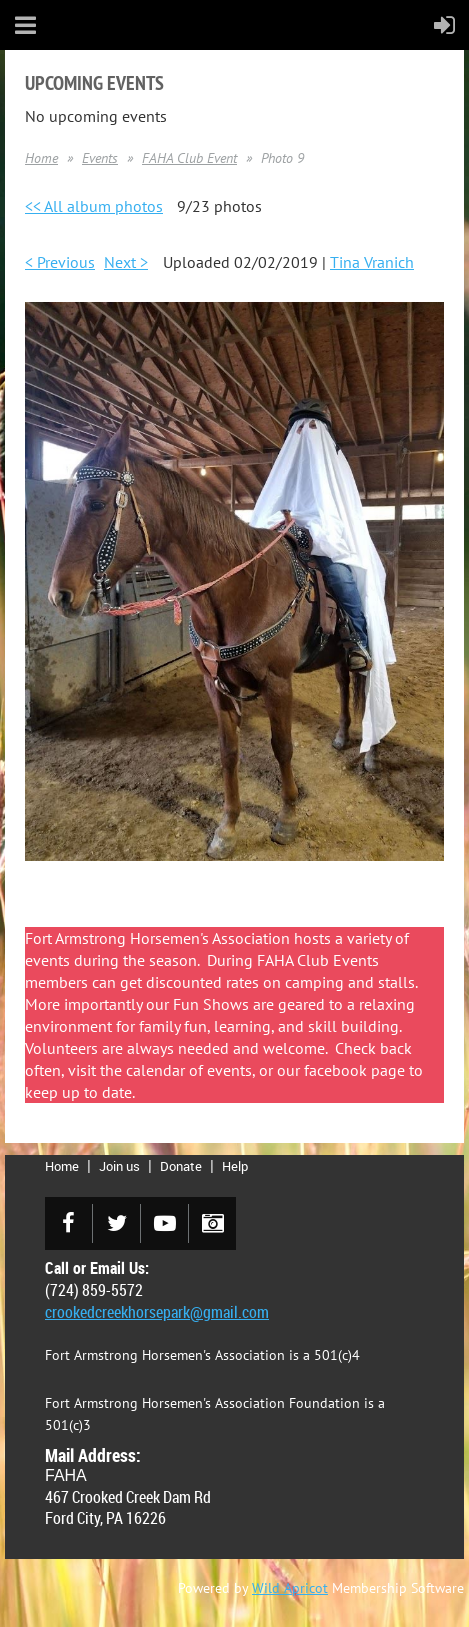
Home (41, 158)
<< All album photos (94, 206)
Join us (119, 1166)
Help (235, 1166)
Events (100, 158)
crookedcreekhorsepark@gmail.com (157, 1312)
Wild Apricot (290, 1588)
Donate (181, 1166)
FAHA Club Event (189, 158)
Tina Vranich (372, 262)
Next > (126, 262)
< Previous (60, 262)
